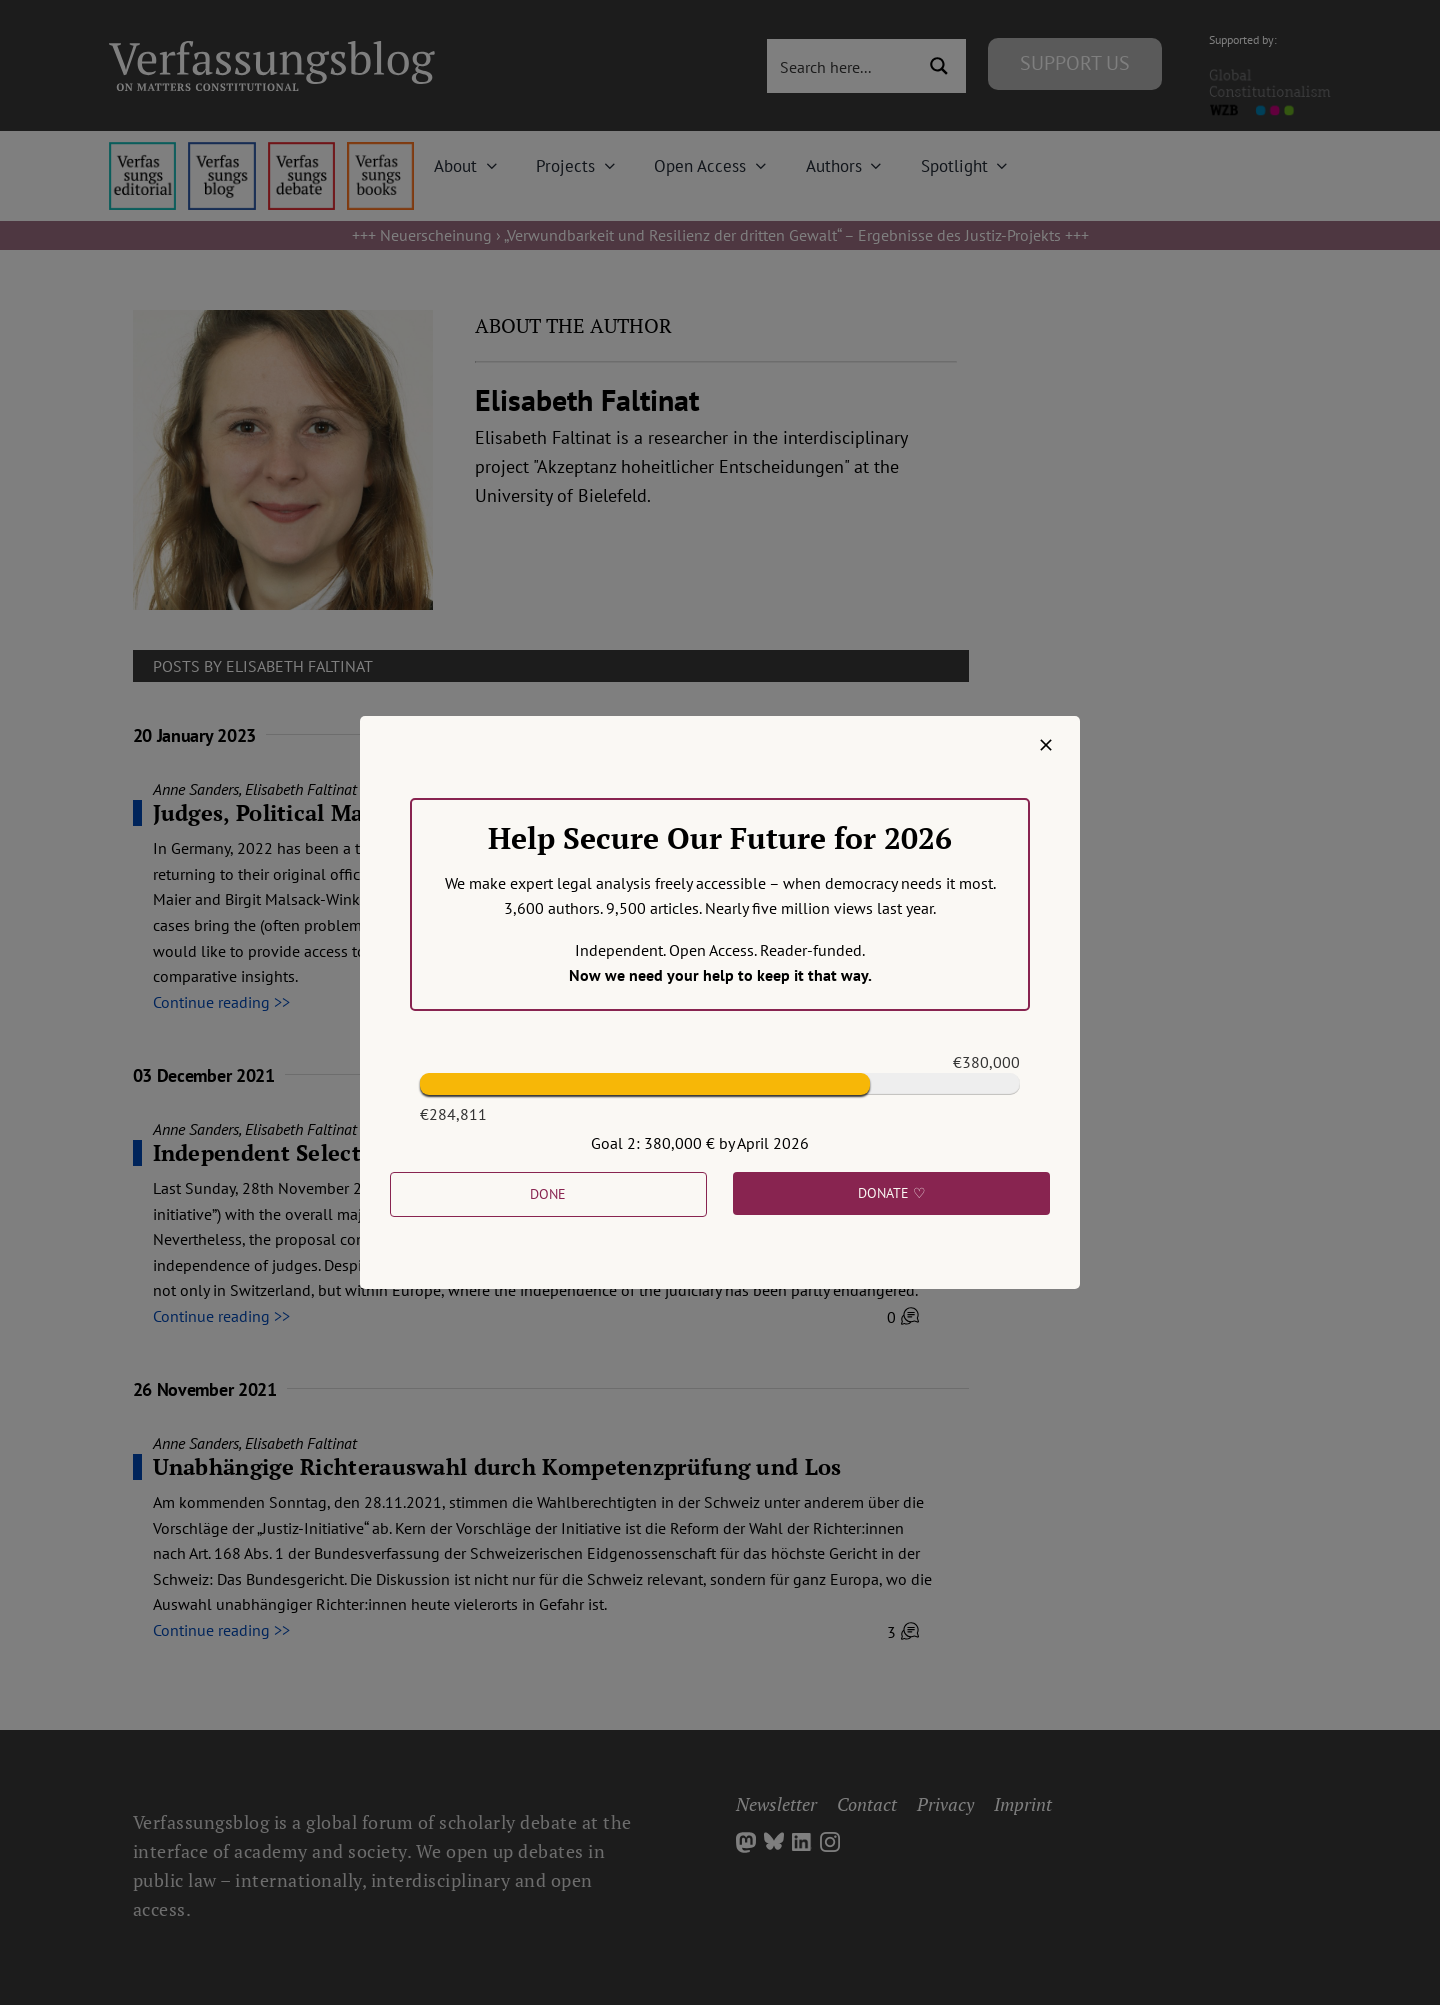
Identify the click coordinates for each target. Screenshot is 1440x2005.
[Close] (1046, 745)
